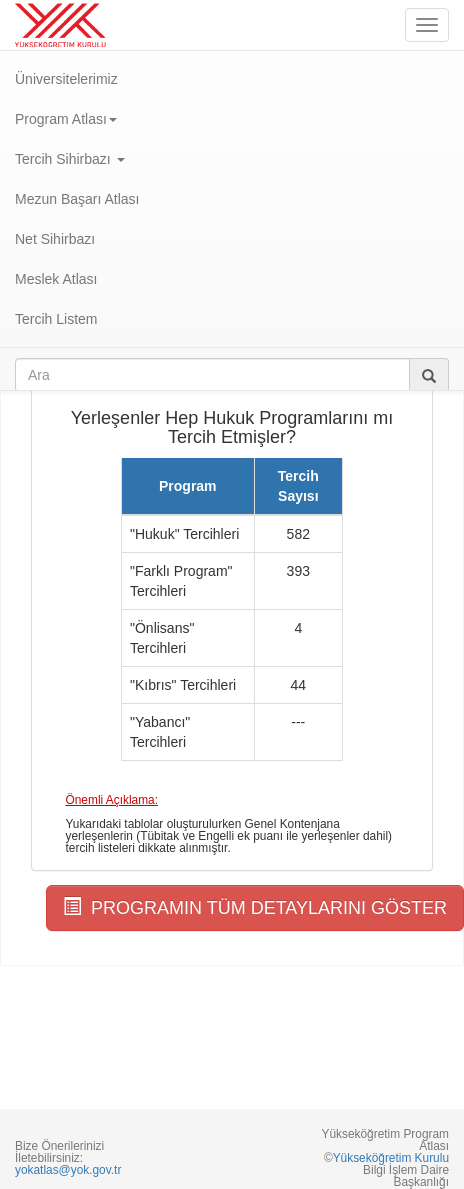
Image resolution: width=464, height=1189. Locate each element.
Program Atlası (66, 119)
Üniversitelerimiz (66, 79)
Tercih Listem (56, 319)
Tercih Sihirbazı (70, 159)
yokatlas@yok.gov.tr (68, 1170)
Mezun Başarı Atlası (77, 199)
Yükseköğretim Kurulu (391, 1158)
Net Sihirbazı (55, 239)
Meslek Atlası (56, 279)
